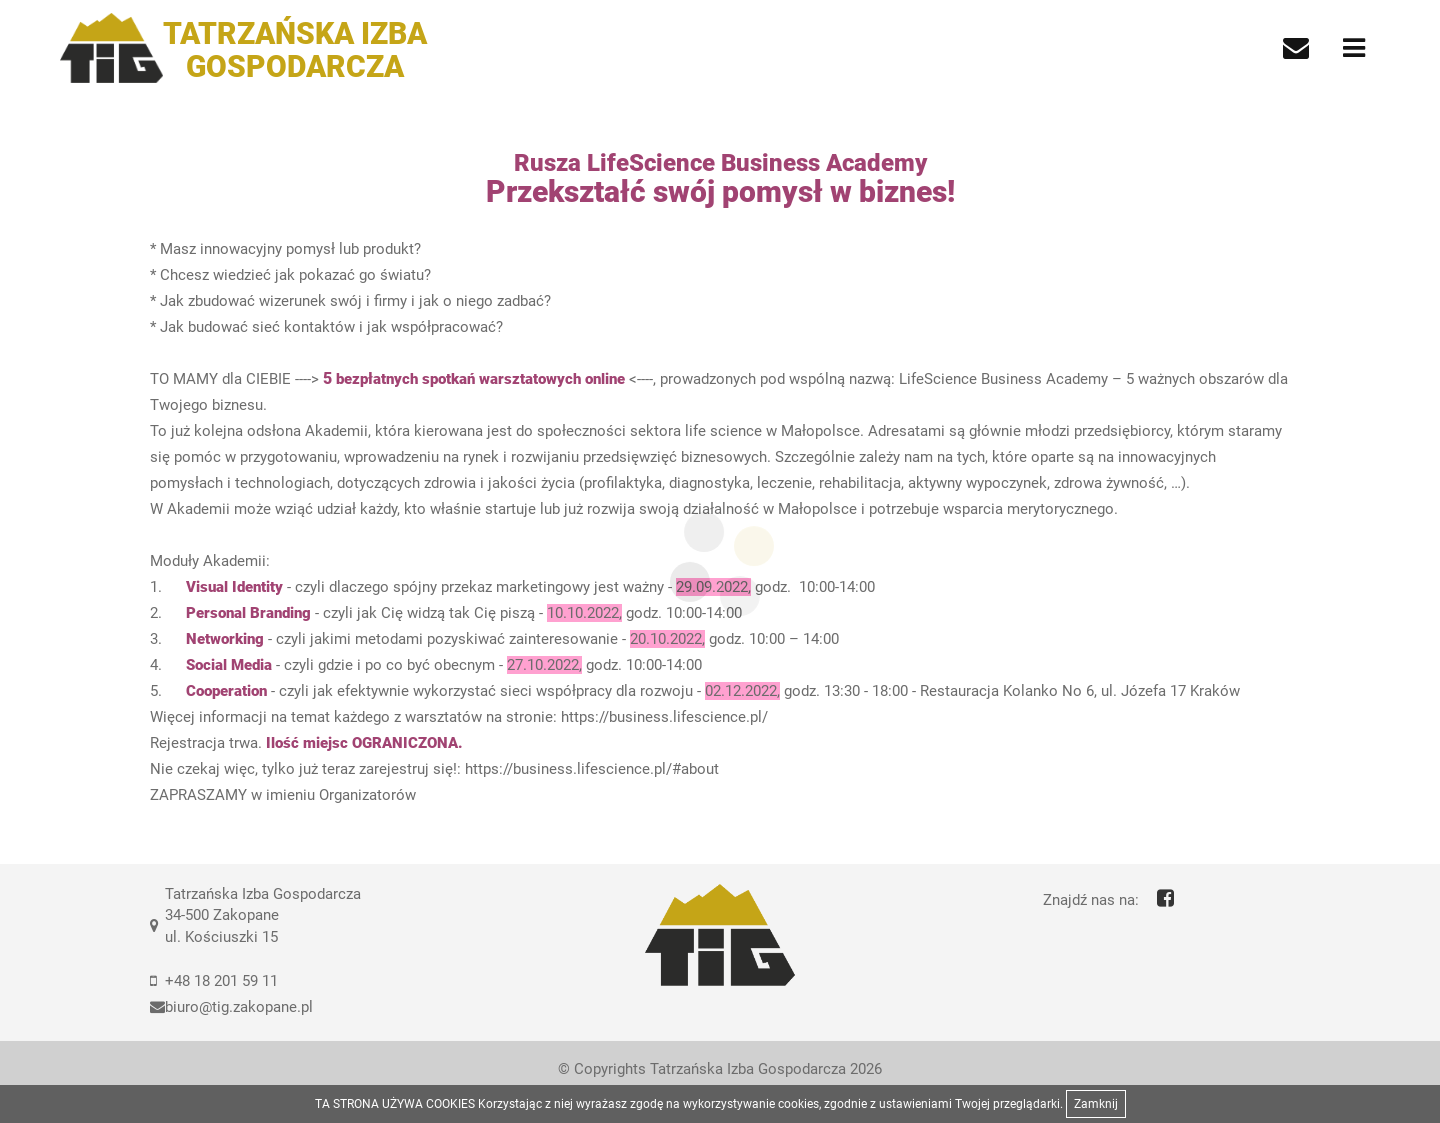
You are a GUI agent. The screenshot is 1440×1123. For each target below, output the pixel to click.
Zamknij (1096, 1104)
